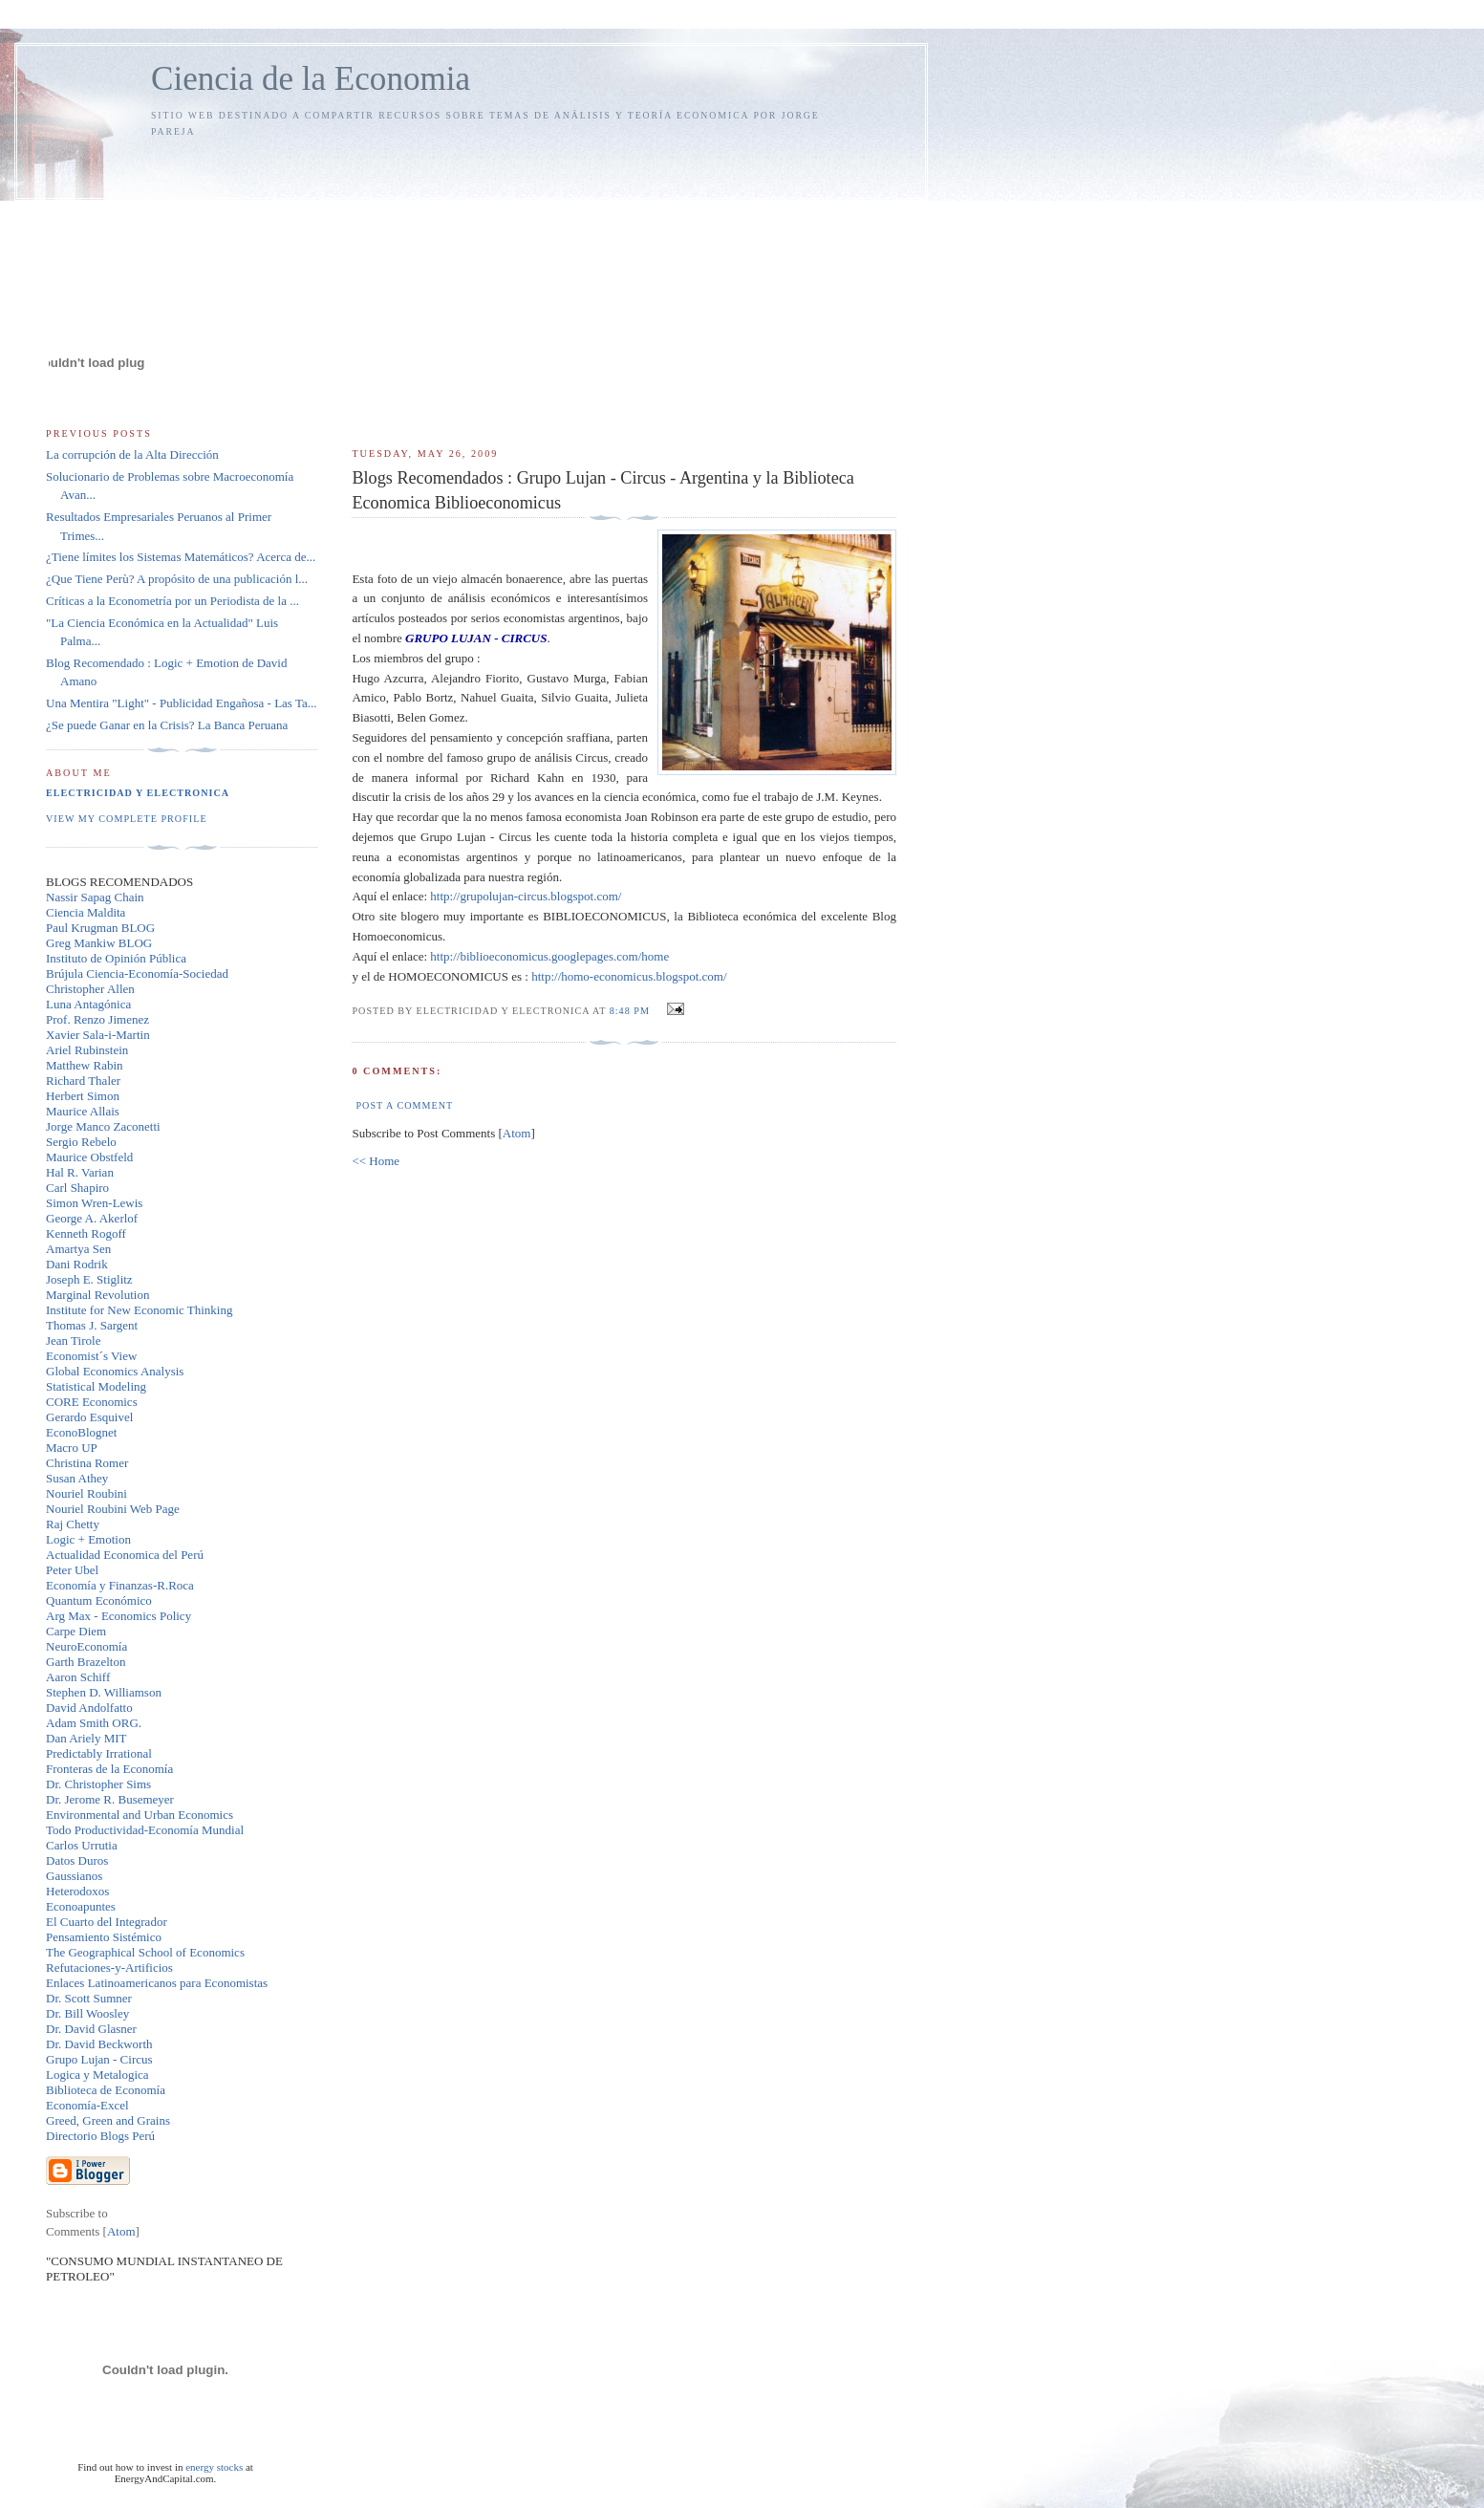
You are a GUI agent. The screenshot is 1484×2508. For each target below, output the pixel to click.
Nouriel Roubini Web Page (113, 1509)
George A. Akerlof (92, 1218)
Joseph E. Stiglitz (89, 1279)
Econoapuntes (81, 1906)
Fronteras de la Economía (109, 1769)
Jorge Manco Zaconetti (103, 1126)
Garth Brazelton (85, 1661)
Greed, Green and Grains (108, 2120)
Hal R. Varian (80, 1172)
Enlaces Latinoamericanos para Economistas (157, 1983)
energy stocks (214, 2467)
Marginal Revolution (97, 1294)
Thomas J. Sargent (92, 1325)
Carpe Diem (76, 1631)
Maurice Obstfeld (89, 1157)
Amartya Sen (78, 1249)
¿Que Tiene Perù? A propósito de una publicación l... (177, 579)
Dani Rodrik (77, 1264)
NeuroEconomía (86, 1646)
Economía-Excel (87, 2105)
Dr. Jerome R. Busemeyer (110, 1799)
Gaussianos (74, 1876)
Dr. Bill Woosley (87, 2013)
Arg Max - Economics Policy (118, 1616)
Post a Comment (404, 1105)
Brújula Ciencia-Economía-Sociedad (137, 973)
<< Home (375, 1161)
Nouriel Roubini (86, 1493)
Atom (517, 1133)
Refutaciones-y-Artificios (109, 1967)
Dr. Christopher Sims (98, 1784)
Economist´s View (91, 1356)
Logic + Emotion (88, 1539)
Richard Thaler (83, 1080)
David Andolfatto (89, 1707)
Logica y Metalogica (97, 2074)
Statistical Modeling (96, 1386)
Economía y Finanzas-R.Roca (120, 1585)
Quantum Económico (99, 1600)
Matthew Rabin (84, 1065)
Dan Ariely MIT (86, 1738)
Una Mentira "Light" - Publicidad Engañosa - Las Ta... (181, 703)
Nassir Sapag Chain (95, 897)
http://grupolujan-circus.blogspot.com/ (525, 896)
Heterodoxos (77, 1891)
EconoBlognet (81, 1432)
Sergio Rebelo (81, 1142)
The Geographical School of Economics (145, 1952)
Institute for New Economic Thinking (139, 1310)
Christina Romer (87, 1463)
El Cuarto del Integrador (106, 1921)
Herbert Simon (82, 1096)
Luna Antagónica (88, 1004)
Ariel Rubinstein (87, 1050)
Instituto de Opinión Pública (116, 958)
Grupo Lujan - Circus (99, 2059)
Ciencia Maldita (85, 912)
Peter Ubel (72, 1570)
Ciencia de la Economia (310, 78)
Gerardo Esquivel (89, 1417)
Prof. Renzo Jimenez (97, 1019)
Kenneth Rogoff (86, 1233)
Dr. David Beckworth (99, 2044)
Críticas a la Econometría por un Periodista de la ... (172, 601)
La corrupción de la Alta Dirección (132, 454)
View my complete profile (126, 818)
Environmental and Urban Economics (139, 1814)
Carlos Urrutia (82, 1845)
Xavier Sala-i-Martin (98, 1034)
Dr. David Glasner (91, 2029)
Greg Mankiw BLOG (99, 943)
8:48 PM (632, 1010)
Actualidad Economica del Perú (125, 1554)
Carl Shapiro (77, 1187)
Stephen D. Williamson (103, 1692)
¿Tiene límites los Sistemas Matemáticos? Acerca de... (180, 557)
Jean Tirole (73, 1340)
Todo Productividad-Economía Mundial (145, 1830)
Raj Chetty (72, 1524)
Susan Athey (77, 1478)
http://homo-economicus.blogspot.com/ (628, 976)
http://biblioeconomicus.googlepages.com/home (549, 956)
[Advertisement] (624, 284)
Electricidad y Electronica (137, 793)
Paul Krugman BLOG (100, 927)
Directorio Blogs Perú (100, 2136)
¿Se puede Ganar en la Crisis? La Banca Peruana (167, 725)
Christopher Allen (90, 989)
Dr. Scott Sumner (89, 1998)
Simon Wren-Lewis (94, 1203)
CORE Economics (92, 1402)
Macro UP (71, 1447)
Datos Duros (77, 1860)
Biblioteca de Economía (105, 2090)
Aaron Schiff (78, 1677)
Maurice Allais (82, 1111)
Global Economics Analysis (114, 1371)
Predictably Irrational (99, 1753)
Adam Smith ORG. (93, 1723)
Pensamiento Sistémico (103, 1937)
